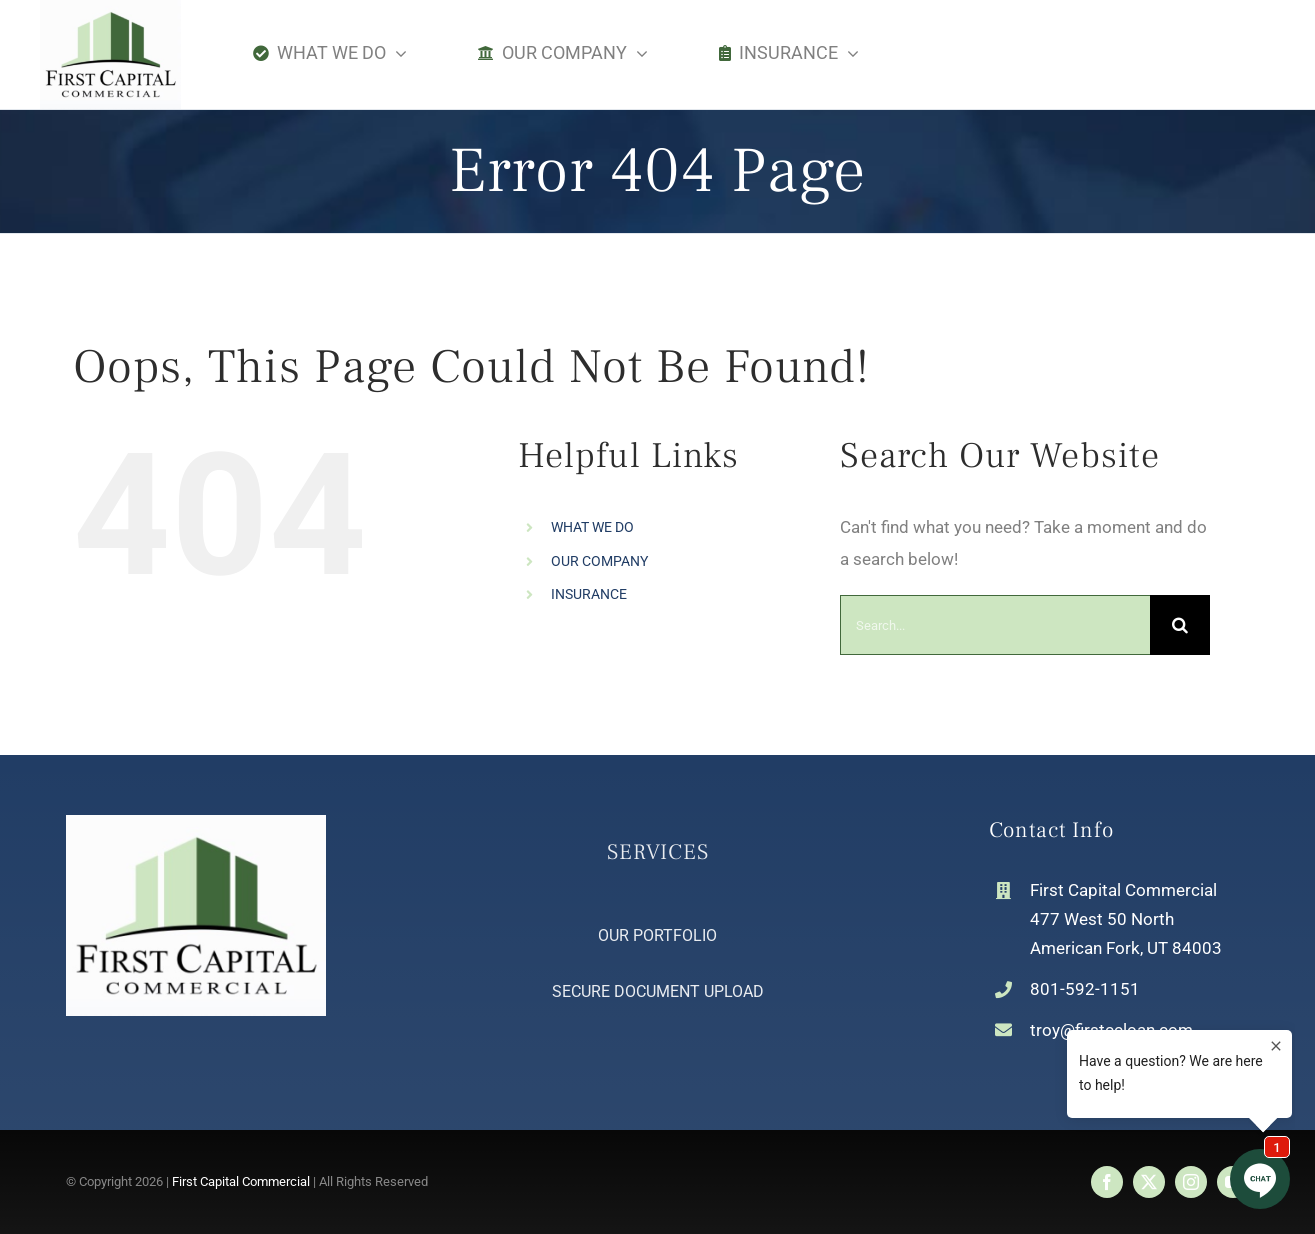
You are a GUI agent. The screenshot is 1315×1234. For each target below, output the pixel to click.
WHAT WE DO (592, 527)
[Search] (1180, 625)
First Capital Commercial (241, 1181)
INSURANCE (589, 594)
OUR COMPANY (599, 561)
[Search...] (995, 625)
